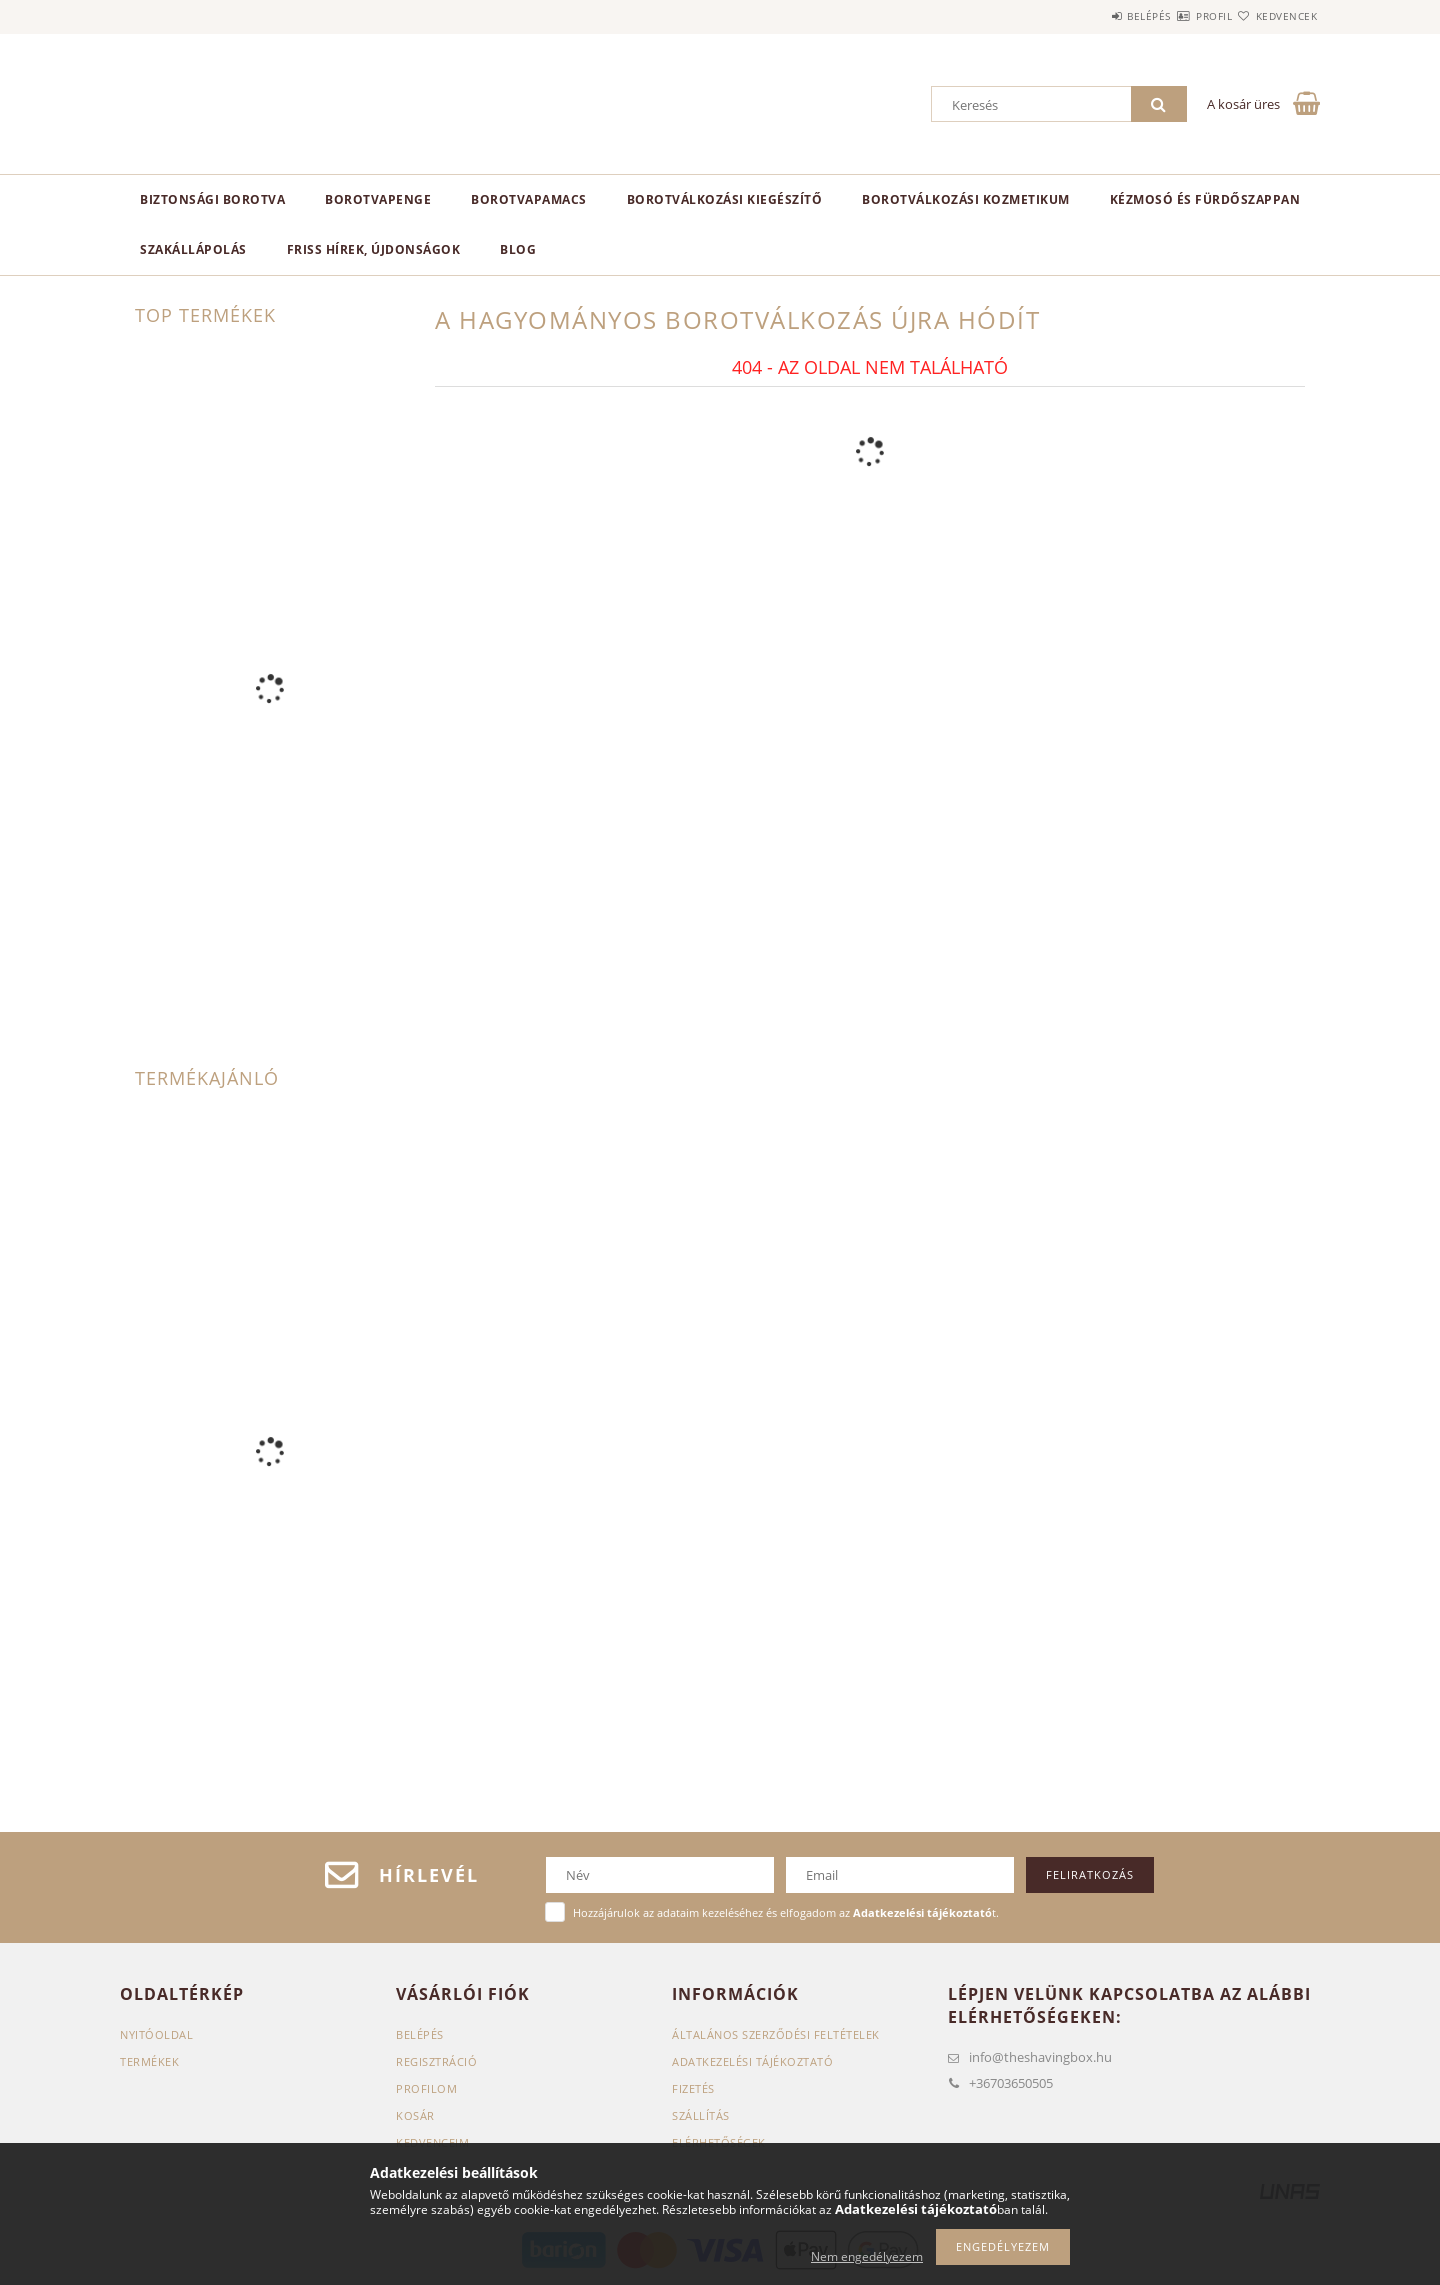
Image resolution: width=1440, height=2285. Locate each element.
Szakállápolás (193, 249)
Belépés (1089, 16)
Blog (518, 249)
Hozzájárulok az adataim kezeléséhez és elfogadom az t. (786, 1912)
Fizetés (693, 2088)
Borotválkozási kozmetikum (966, 199)
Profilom (426, 2088)
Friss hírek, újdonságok (374, 249)
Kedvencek (1275, 16)
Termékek (149, 2061)
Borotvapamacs (529, 199)
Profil (1178, 16)
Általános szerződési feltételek (776, 2034)
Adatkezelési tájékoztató (752, 2061)
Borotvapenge (378, 199)
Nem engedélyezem (867, 2256)
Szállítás (701, 2115)
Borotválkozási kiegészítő (725, 199)
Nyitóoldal (156, 2034)
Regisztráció (436, 2061)
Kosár (415, 2115)
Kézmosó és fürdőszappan (1205, 199)
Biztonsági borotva (212, 199)
